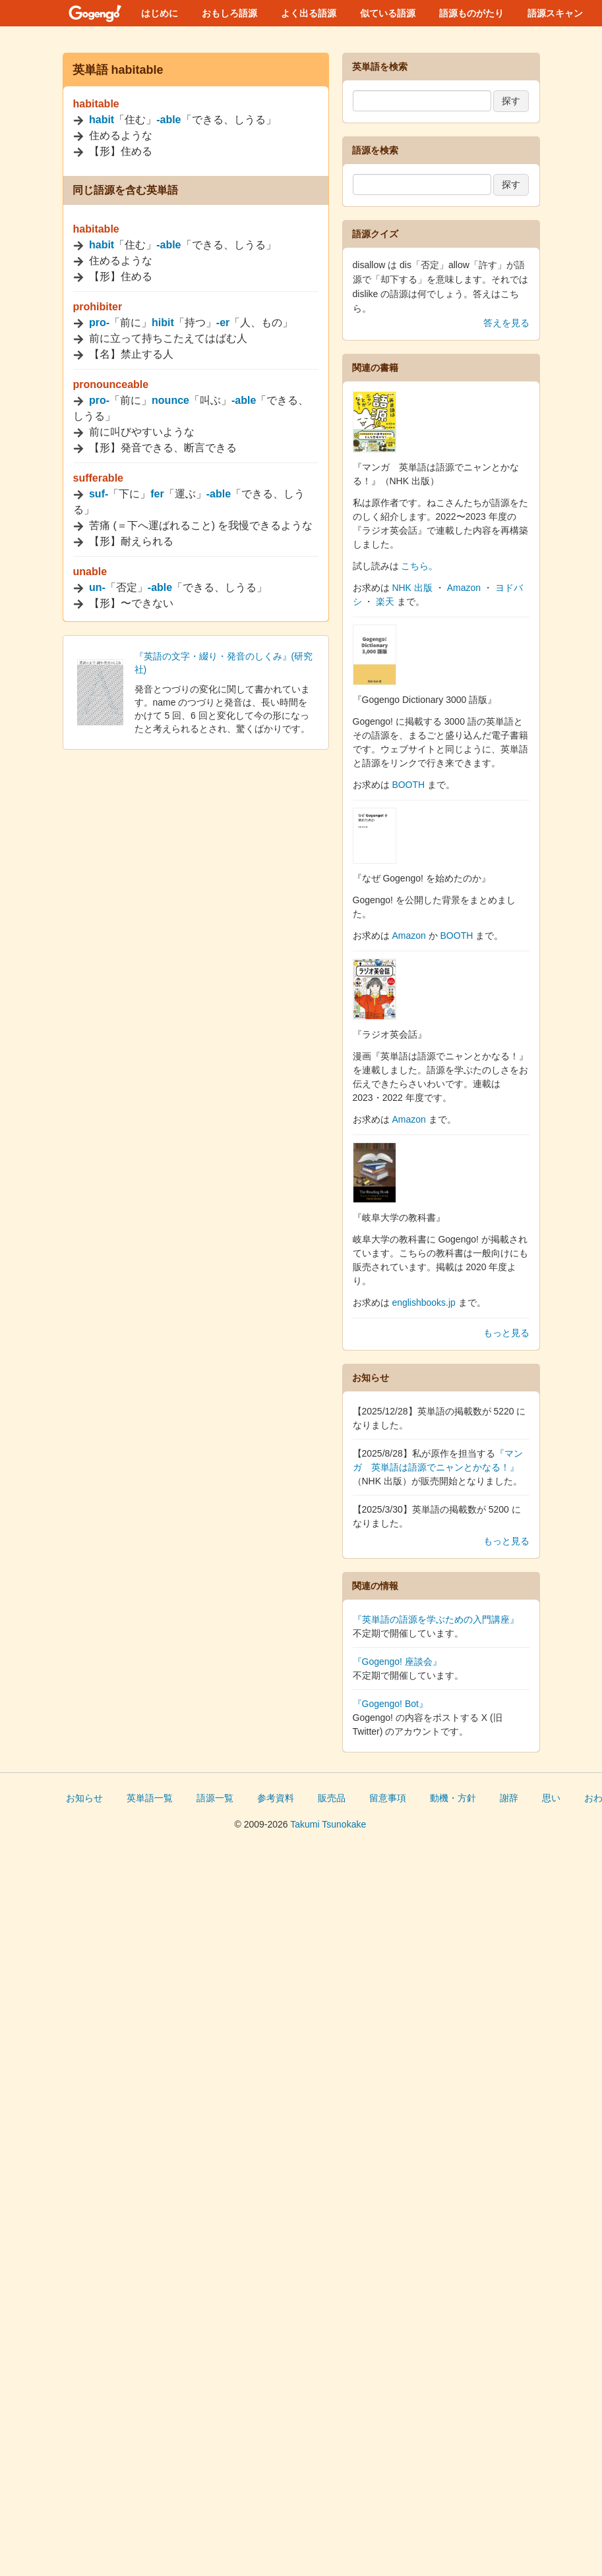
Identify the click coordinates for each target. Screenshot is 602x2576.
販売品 (332, 1798)
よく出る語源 (308, 13)
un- (97, 587)
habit (101, 119)
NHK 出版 (412, 587)
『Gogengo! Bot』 (390, 1703)
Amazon (464, 587)
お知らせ (84, 1798)
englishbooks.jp (424, 1302)
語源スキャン (555, 13)
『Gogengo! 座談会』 (397, 1661)
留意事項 (387, 1798)
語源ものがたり (471, 13)
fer (157, 493)
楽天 (385, 601)
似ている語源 (387, 13)
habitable (96, 103)
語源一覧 (214, 1798)
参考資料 (275, 1798)
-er (222, 322)
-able (168, 119)
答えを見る (506, 323)
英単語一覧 (150, 1798)
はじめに (159, 13)
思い (551, 1798)
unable (90, 571)
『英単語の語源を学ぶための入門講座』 (436, 1619)
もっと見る (506, 1333)
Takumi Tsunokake (328, 1824)
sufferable (98, 478)
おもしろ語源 (229, 13)
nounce (170, 400)
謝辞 (509, 1798)
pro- (99, 322)
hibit (163, 322)
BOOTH (408, 784)
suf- (98, 493)
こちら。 (419, 566)
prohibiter (98, 306)
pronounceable (111, 384)
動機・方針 (453, 1798)
